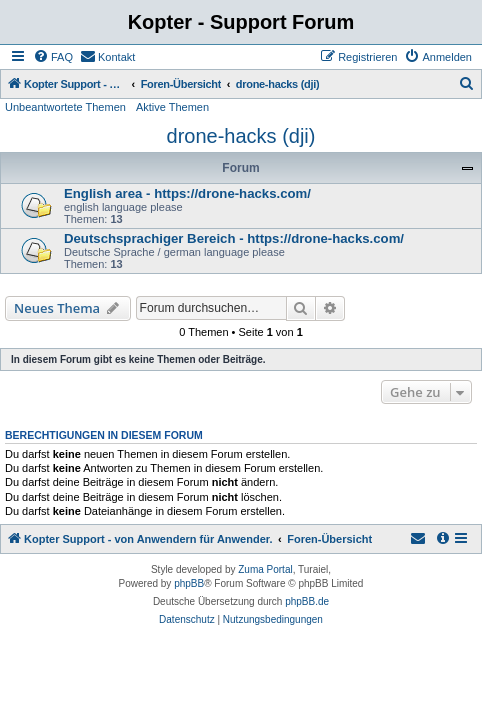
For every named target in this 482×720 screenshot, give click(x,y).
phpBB (189, 583)
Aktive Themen (172, 107)
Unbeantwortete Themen (65, 107)
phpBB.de (307, 601)
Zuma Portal (265, 569)
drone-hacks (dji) (241, 136)
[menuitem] (53, 57)
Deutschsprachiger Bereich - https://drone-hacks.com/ (234, 238)
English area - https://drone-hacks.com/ (187, 193)
